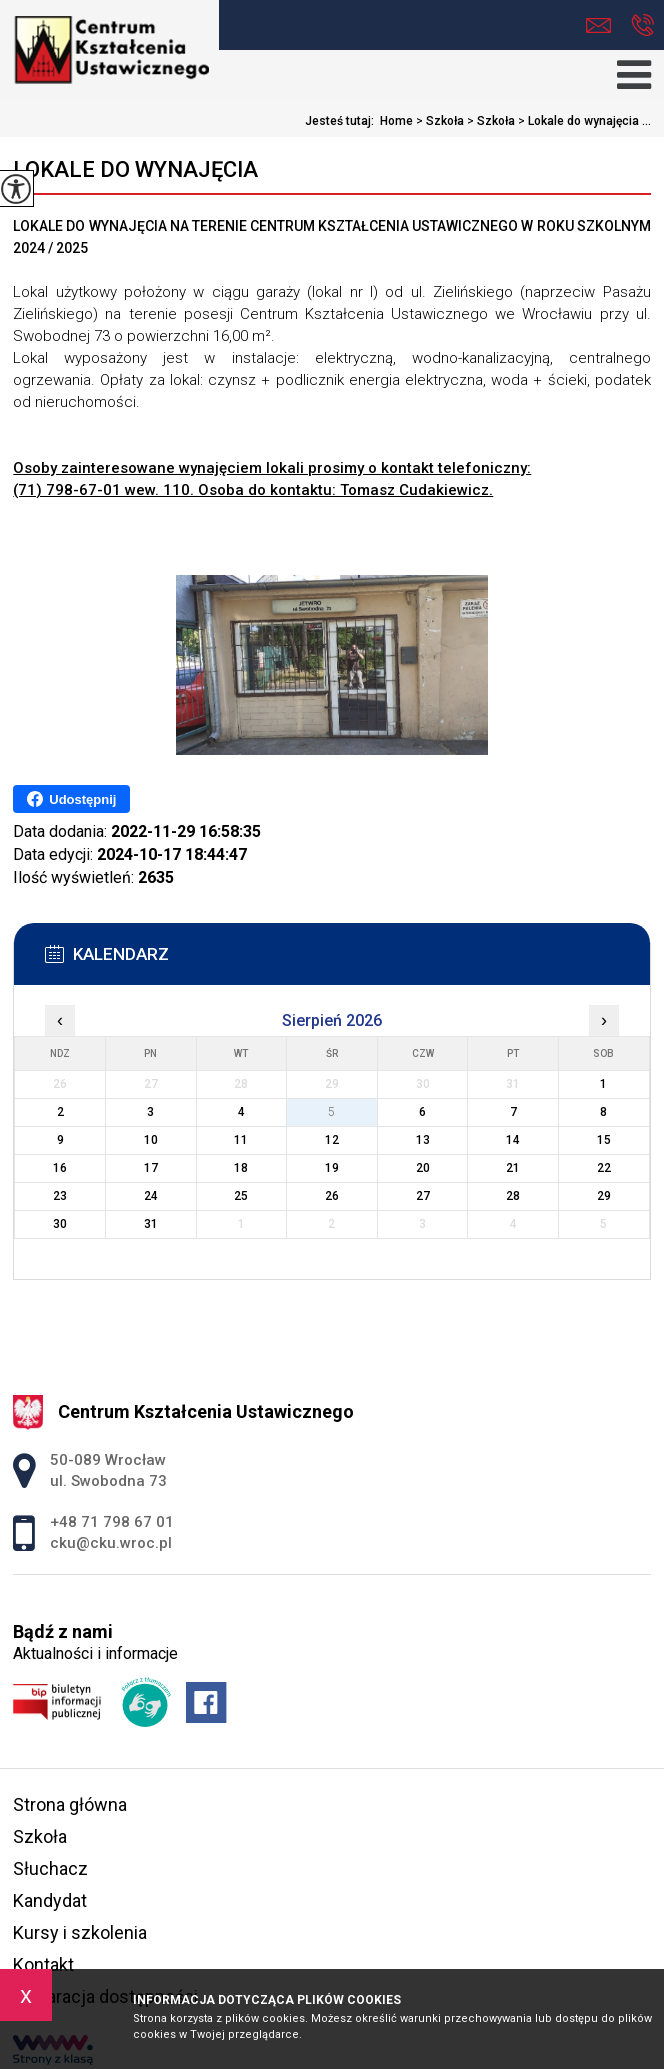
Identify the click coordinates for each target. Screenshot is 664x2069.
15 (604, 1140)
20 (423, 1168)
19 (332, 1168)
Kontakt (43, 1964)
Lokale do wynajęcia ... (583, 121)
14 (513, 1140)
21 (513, 1168)
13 (423, 1140)
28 (513, 1196)
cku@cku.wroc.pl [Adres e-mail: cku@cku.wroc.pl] (111, 1543)
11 (241, 1140)
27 (423, 1196)
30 (60, 1224)
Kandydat (50, 1900)
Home (396, 121)
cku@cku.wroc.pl (598, 25)
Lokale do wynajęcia (135, 169)
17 (151, 1168)
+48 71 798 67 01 (642, 25)
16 (60, 1168)
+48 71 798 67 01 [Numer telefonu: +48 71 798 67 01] (112, 1522)
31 (151, 1224)
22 (604, 1168)
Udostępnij (71, 799)
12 (332, 1140)
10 (151, 1140)
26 (332, 1196)
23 (60, 1196)
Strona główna (70, 1804)
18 (241, 1168)
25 (241, 1196)
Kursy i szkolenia (80, 1932)
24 (151, 1196)
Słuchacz (50, 1868)
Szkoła (438, 121)
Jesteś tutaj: (342, 121)
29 (604, 1196)
